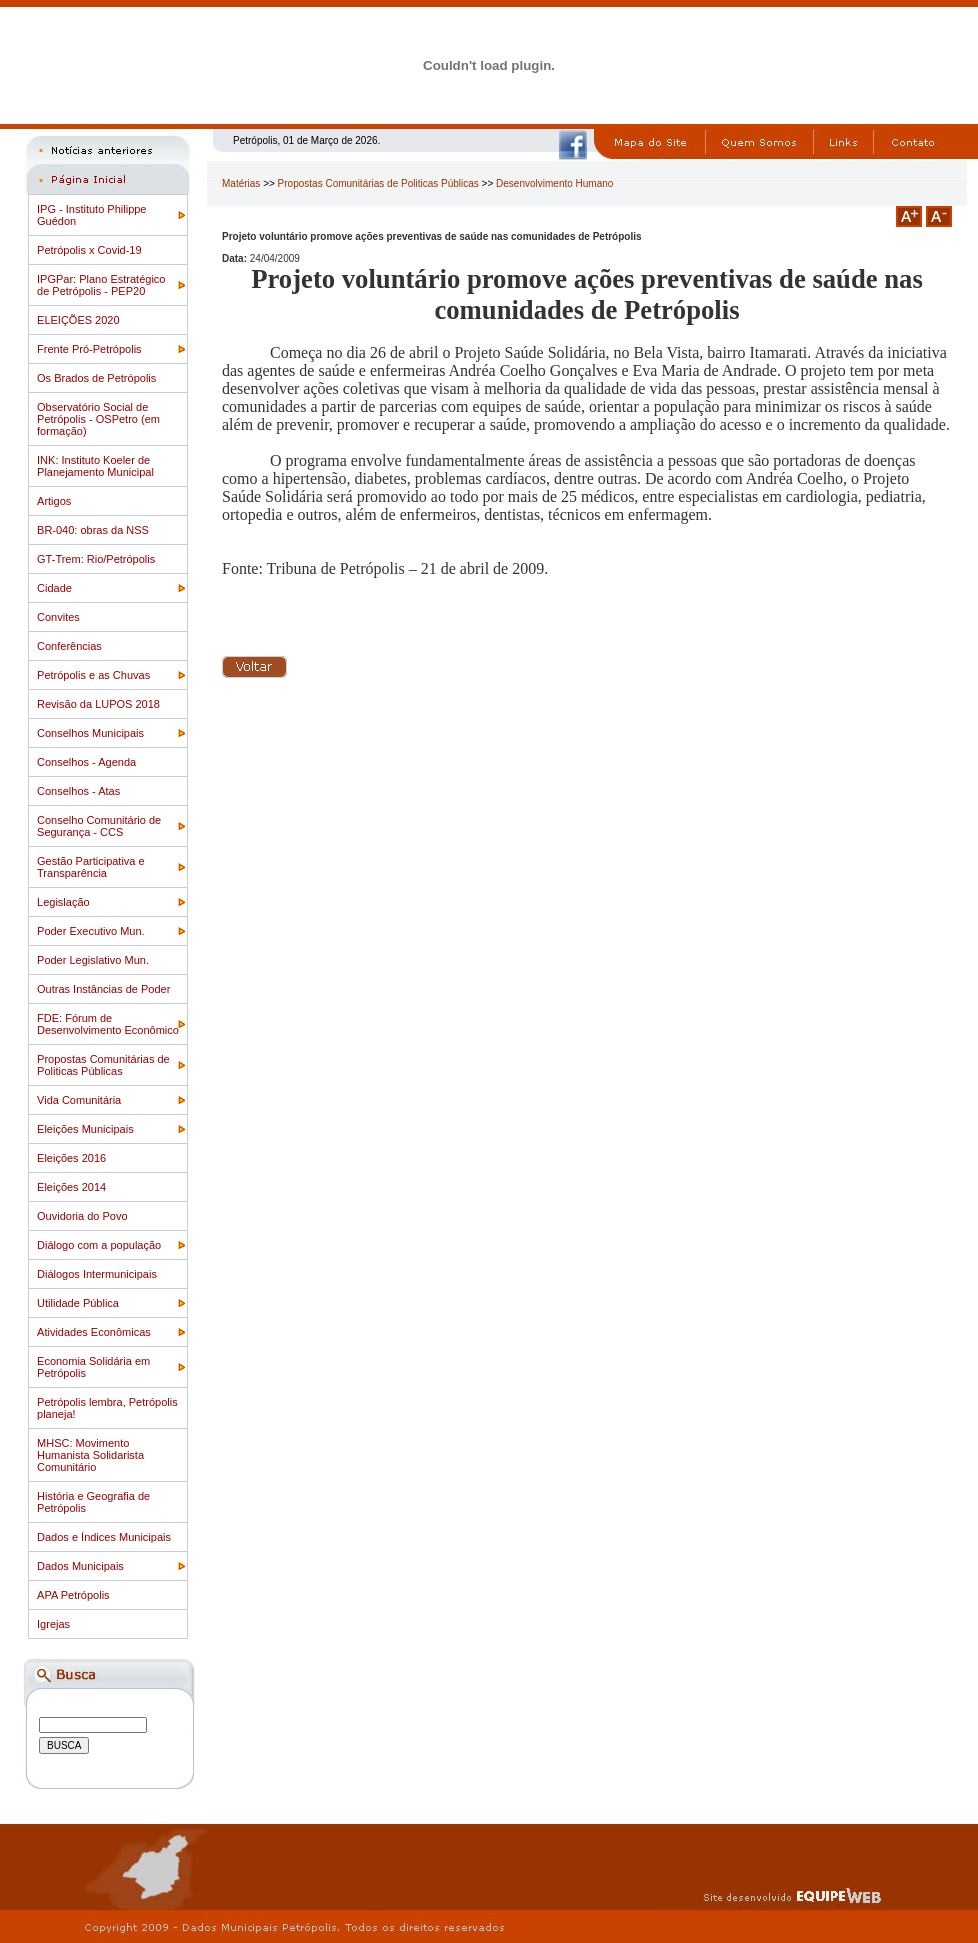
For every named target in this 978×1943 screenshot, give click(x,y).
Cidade (54, 588)
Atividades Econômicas (94, 1332)
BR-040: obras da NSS (93, 530)
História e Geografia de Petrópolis (93, 1502)
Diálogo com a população (99, 1245)
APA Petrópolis (73, 1595)
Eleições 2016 (71, 1158)
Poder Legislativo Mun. (93, 960)
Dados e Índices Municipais (104, 1537)
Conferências (69, 646)
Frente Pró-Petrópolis (89, 349)
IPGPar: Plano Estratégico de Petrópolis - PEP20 (101, 285)
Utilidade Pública (78, 1303)
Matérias (241, 183)
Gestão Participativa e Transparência (91, 867)
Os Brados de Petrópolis (96, 378)
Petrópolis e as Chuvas (93, 675)
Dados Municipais (80, 1566)
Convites (58, 617)
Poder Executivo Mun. (91, 931)
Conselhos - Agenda (86, 762)
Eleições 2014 (71, 1187)
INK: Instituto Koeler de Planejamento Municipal (95, 466)
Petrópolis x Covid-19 (89, 250)
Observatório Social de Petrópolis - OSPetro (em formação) (98, 419)
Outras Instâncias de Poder (103, 989)
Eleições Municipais (85, 1129)
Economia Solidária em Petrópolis (93, 1367)
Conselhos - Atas (78, 791)
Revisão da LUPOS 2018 (98, 704)
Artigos (54, 501)
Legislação (63, 902)
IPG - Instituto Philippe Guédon (91, 215)
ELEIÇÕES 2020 (78, 320)
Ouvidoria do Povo (82, 1216)
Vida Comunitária (79, 1100)
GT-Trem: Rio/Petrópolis (96, 559)
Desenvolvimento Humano (554, 183)
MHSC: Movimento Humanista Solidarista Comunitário (90, 1455)
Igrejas (53, 1624)
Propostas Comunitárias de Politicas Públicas (103, 1065)
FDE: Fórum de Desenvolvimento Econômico (108, 1024)
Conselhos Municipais (90, 733)
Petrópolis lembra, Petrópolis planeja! (107, 1408)
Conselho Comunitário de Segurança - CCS (99, 826)
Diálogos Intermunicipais (97, 1274)
